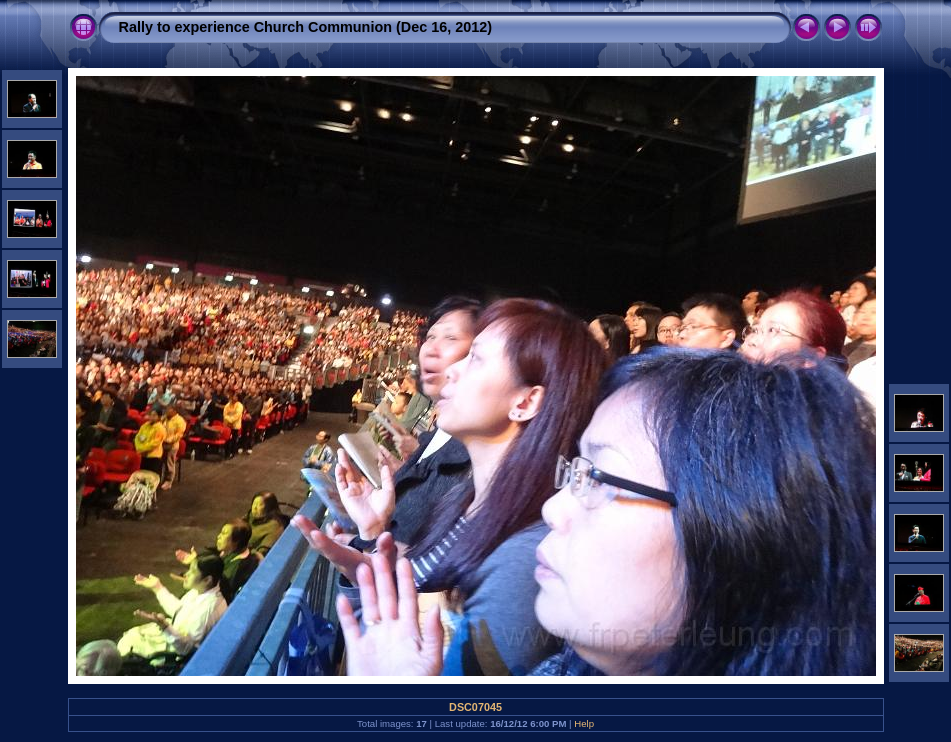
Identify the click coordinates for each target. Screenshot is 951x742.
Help (584, 723)
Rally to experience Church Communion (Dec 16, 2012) (305, 27)
